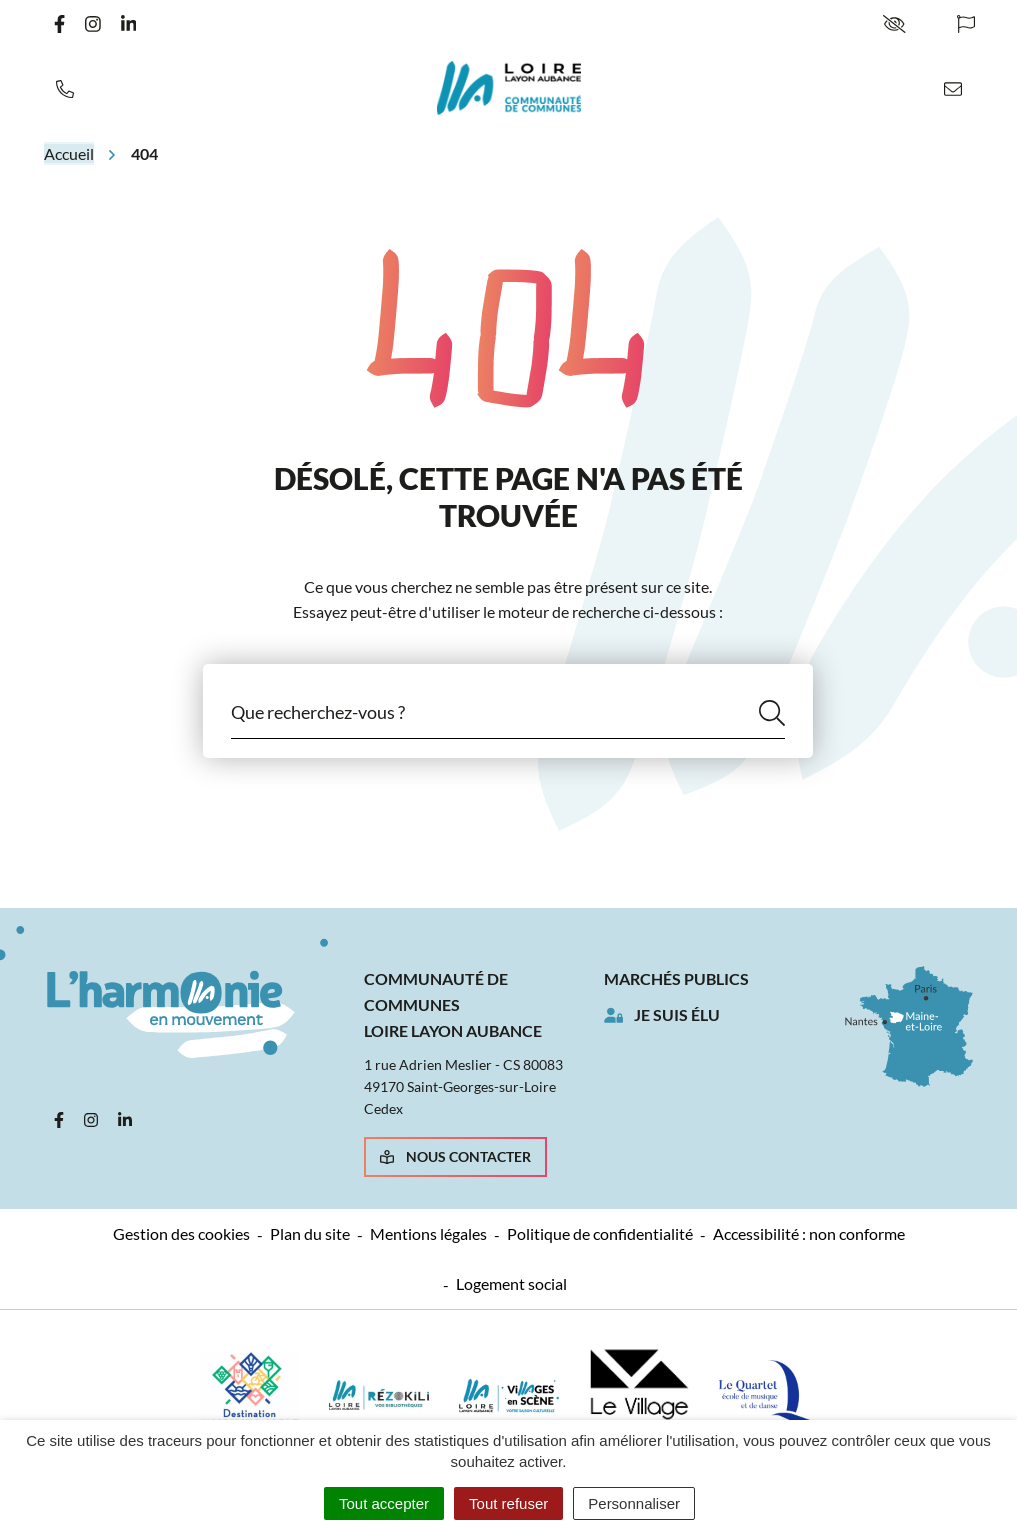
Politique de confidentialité (600, 1233)
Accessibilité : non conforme (809, 1233)
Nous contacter (455, 1156)
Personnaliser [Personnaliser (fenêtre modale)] (634, 1503)
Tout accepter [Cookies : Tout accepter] (384, 1503)
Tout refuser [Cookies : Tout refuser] (508, 1503)
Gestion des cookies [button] (181, 1233)
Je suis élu (677, 1014)
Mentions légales (428, 1233)
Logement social (511, 1283)
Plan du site (310, 1233)
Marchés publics (676, 978)
